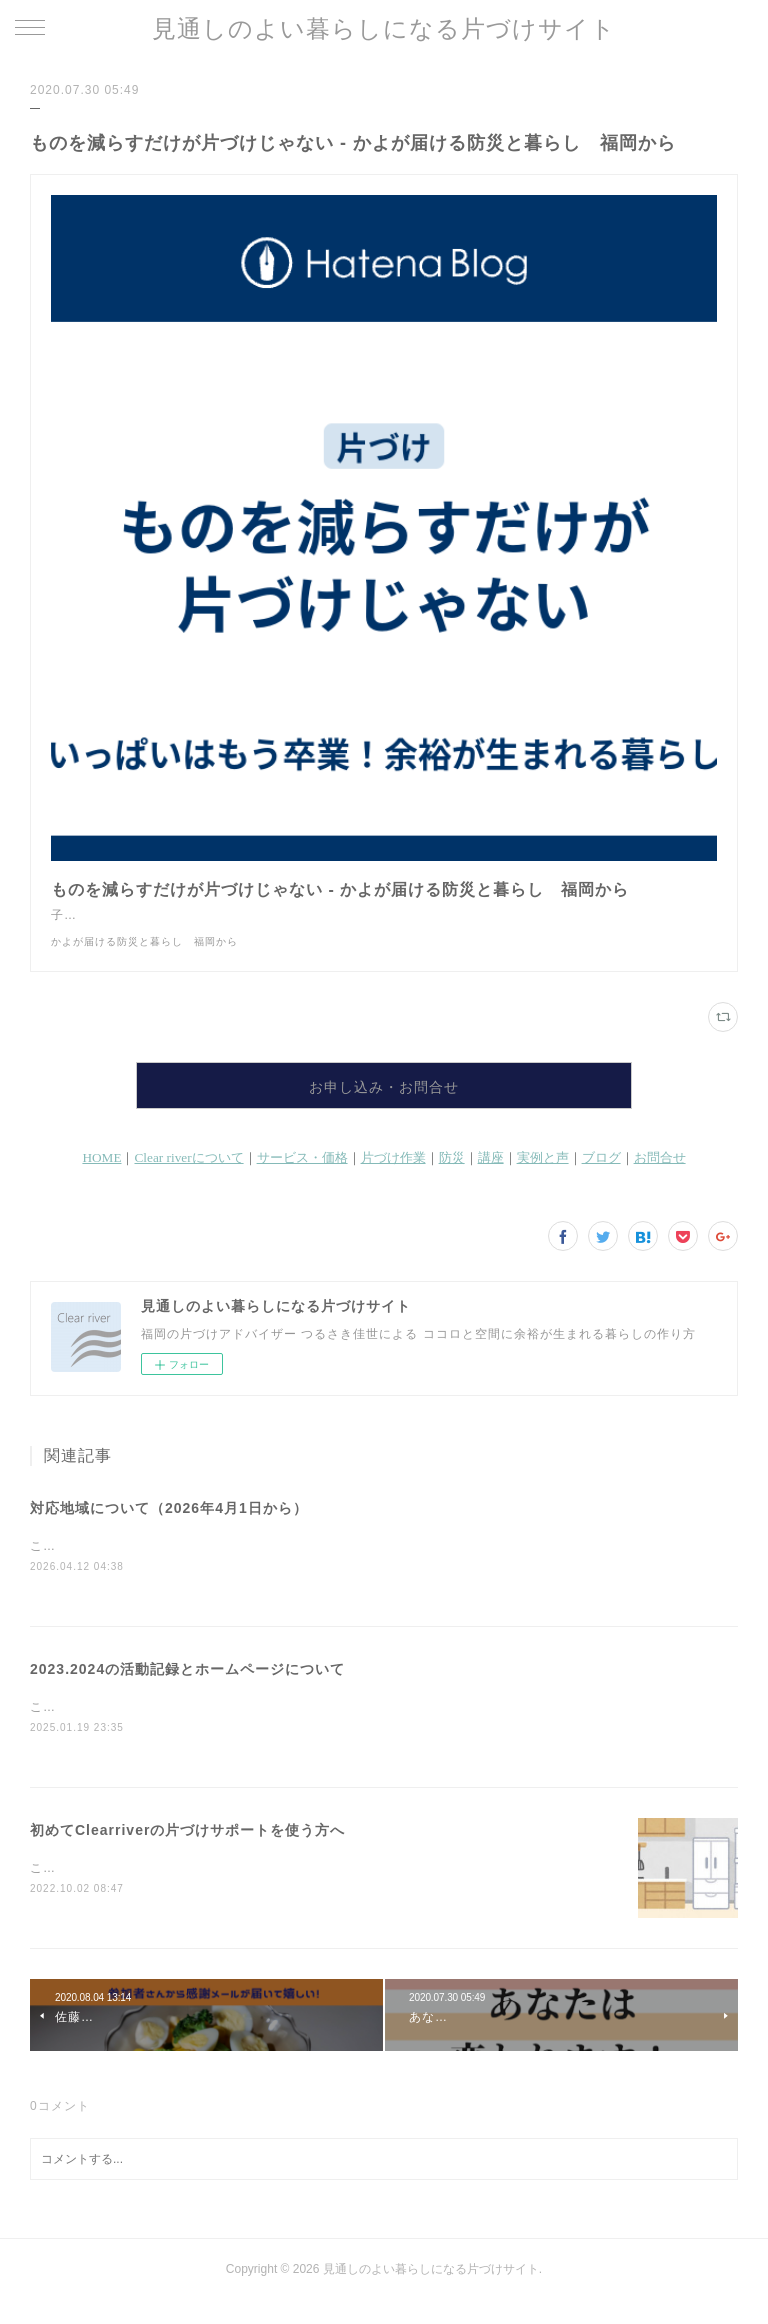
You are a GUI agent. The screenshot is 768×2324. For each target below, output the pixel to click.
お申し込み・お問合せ (384, 1107)
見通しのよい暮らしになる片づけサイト (384, 28)
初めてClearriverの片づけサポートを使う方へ (187, 1853)
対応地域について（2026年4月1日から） (169, 1528)
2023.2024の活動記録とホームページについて (187, 1691)
